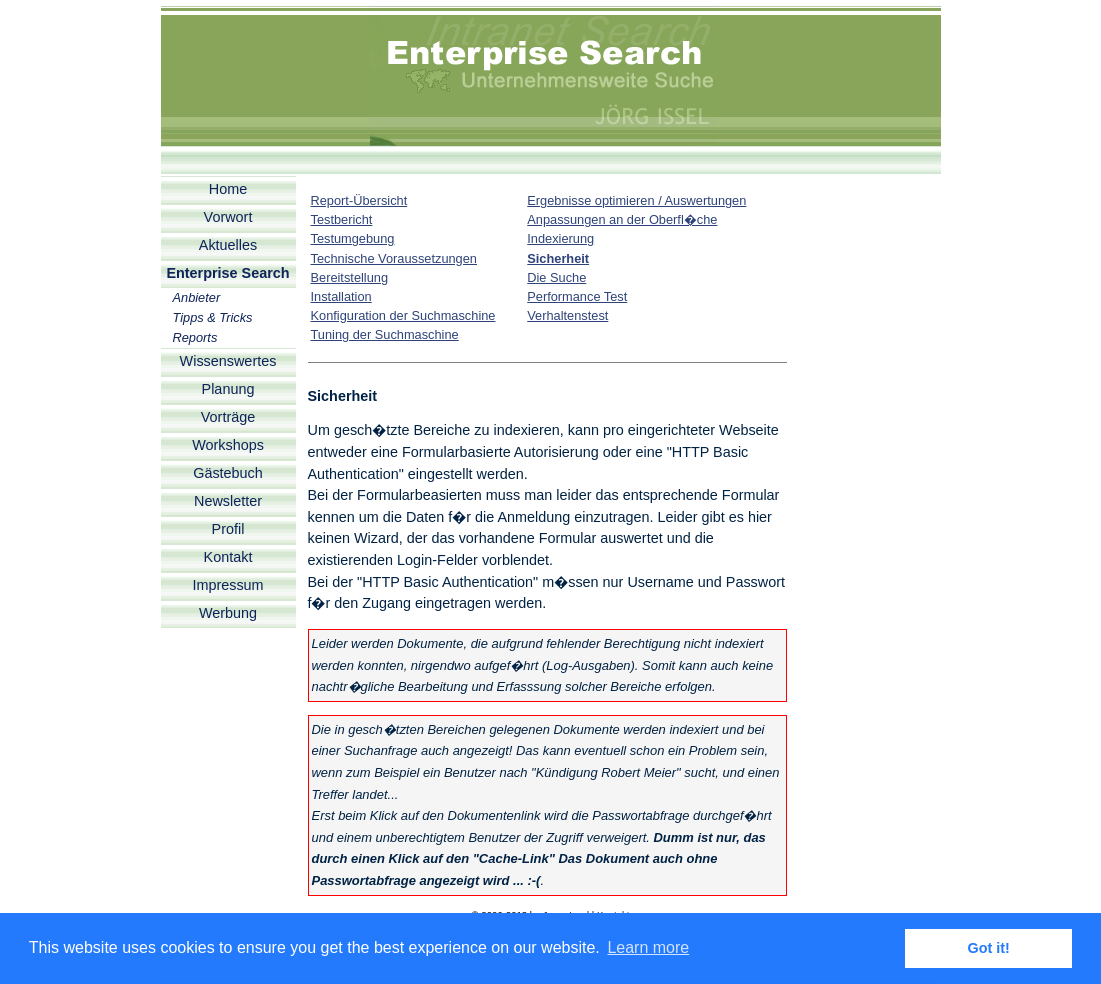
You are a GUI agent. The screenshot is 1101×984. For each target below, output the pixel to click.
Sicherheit (558, 258)
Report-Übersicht (359, 200)
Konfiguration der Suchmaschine (403, 315)
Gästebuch (228, 473)
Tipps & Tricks (213, 317)
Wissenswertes (228, 361)
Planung (228, 389)
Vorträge (228, 417)
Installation (341, 296)
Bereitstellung (350, 277)
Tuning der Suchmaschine (385, 334)
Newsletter (228, 501)
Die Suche (556, 277)
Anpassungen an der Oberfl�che (622, 219)
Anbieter (197, 297)
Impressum (227, 585)
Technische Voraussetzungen (394, 258)
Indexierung (560, 238)
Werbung (228, 613)
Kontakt (228, 557)
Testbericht (342, 219)
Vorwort (228, 217)
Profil (228, 529)
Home (228, 189)
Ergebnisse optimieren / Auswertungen (636, 200)
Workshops (228, 445)
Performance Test (577, 296)
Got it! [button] (989, 948)
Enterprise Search (227, 273)
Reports (195, 337)
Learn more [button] (648, 947)
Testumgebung (353, 238)
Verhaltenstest (567, 315)
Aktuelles (228, 245)
